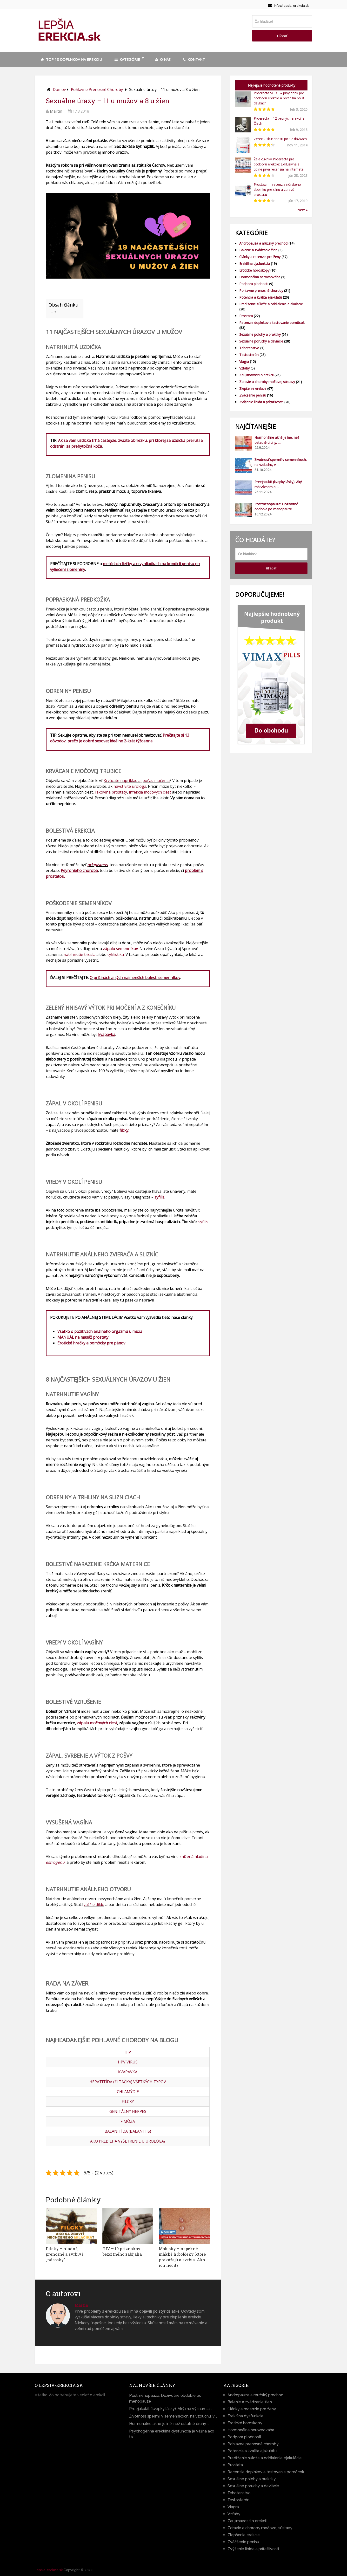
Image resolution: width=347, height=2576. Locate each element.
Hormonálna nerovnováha (259, 277)
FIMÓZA (127, 2121)
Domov (59, 89)
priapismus (97, 864)
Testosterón (249, 354)
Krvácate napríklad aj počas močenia (137, 780)
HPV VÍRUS (128, 2062)
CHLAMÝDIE (128, 2091)
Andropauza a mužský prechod (263, 243)
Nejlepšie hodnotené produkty (271, 85)
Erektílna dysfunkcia (254, 263)
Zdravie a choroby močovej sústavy (267, 381)
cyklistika (115, 954)
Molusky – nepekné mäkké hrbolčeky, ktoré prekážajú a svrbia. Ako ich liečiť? (182, 2256)
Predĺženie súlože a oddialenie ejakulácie (271, 304)
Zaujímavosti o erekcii (256, 375)
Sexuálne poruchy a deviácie (261, 341)
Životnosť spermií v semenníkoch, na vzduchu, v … (280, 462)
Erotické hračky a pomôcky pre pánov (91, 1343)
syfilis (203, 1221)
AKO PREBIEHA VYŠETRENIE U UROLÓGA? (128, 2141)
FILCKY (128, 2101)
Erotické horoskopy (254, 270)
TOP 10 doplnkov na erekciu (71, 59)
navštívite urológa (129, 786)
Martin (56, 111)
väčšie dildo (94, 1904)
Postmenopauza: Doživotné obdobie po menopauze (276, 506)
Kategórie (127, 59)
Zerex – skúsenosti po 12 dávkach (280, 139)
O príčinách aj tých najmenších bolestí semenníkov (135, 977)
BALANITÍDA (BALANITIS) (128, 2131)
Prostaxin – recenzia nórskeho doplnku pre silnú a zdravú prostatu (277, 189)
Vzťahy (244, 368)
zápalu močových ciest (97, 1723)
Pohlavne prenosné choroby (97, 89)
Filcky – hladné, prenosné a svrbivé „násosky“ (71, 2251)
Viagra (244, 361)
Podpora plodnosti (253, 283)
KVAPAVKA (127, 2072)
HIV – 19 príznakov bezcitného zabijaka (121, 2251)
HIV (128, 2052)
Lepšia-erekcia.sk (49, 2569)
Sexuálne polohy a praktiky (260, 334)
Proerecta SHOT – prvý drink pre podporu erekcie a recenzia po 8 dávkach (279, 98)
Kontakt (194, 59)
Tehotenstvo (249, 348)
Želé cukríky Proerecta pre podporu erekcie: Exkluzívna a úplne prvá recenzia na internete (279, 164)
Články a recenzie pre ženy (259, 256)
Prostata (246, 316)
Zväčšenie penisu (252, 395)
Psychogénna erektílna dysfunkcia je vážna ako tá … (171, 2433)
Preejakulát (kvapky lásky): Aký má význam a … (278, 484)
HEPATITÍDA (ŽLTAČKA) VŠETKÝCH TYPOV (127, 2081)
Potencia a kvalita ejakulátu (260, 297)
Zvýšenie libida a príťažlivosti (261, 402)
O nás (163, 59)
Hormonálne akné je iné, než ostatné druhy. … (276, 440)
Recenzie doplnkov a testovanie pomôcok (272, 322)
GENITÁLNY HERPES (127, 2111)
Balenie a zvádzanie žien (258, 250)
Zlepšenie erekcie (252, 388)
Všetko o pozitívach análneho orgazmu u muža (99, 1331)
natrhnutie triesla (79, 954)
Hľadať (282, 36)
